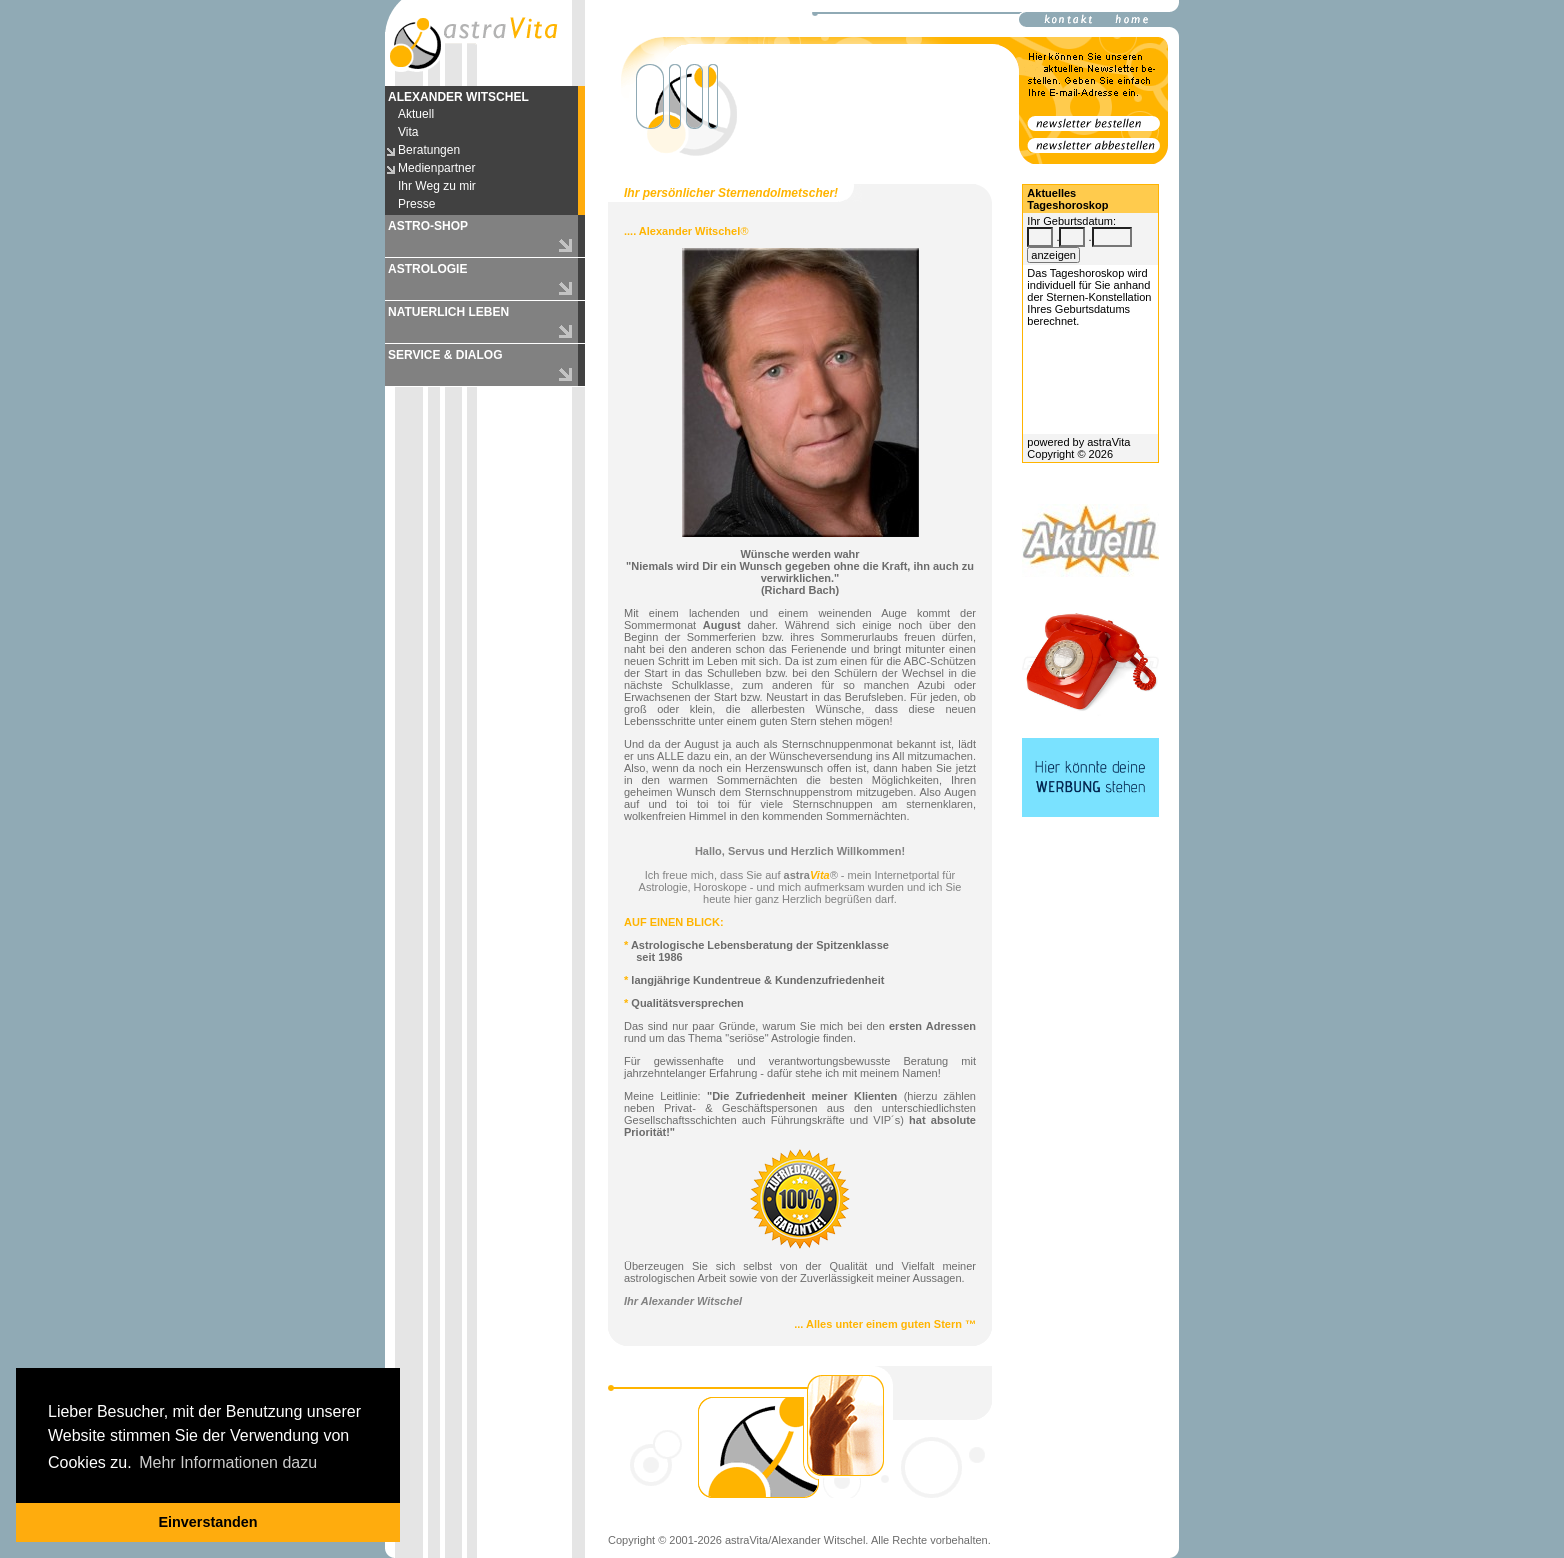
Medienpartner (436, 168)
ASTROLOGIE (427, 269)
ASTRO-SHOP (428, 226)
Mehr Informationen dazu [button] (228, 1462)
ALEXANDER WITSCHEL (458, 97)
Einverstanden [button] (207, 1522)
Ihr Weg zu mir (437, 186)
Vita (408, 132)
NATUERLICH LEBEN (448, 312)
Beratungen (429, 150)
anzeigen (1053, 255)
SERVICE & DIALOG (445, 355)
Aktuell (416, 114)
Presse (416, 204)
